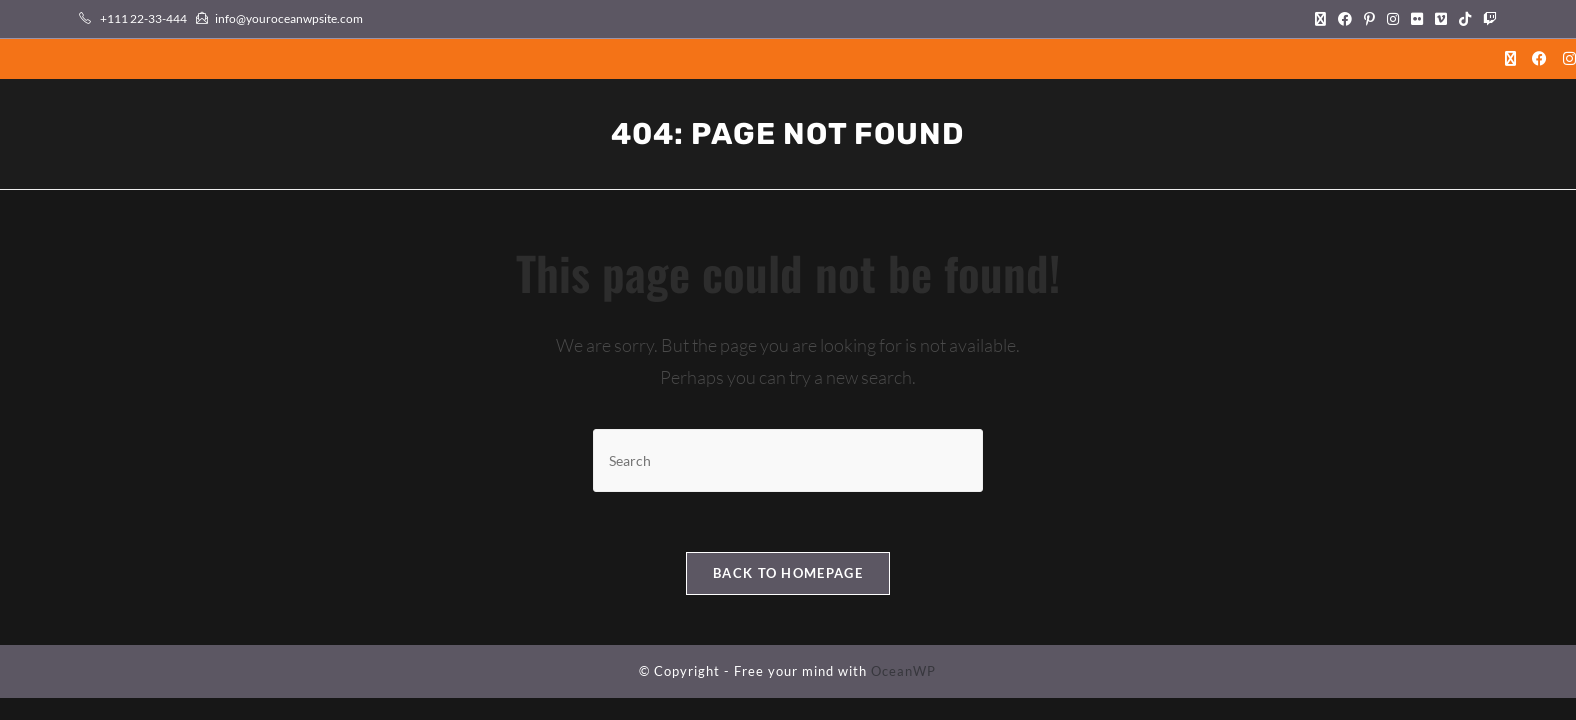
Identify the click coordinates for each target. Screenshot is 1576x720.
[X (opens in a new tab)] (1320, 19)
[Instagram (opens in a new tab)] (1393, 19)
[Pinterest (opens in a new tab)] (1369, 19)
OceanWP (903, 671)
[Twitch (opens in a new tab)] (1487, 19)
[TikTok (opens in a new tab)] (1465, 19)
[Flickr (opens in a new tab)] (1417, 19)
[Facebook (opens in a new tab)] (1345, 19)
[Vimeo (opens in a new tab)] (1441, 19)
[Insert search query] (788, 460)
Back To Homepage (788, 573)
